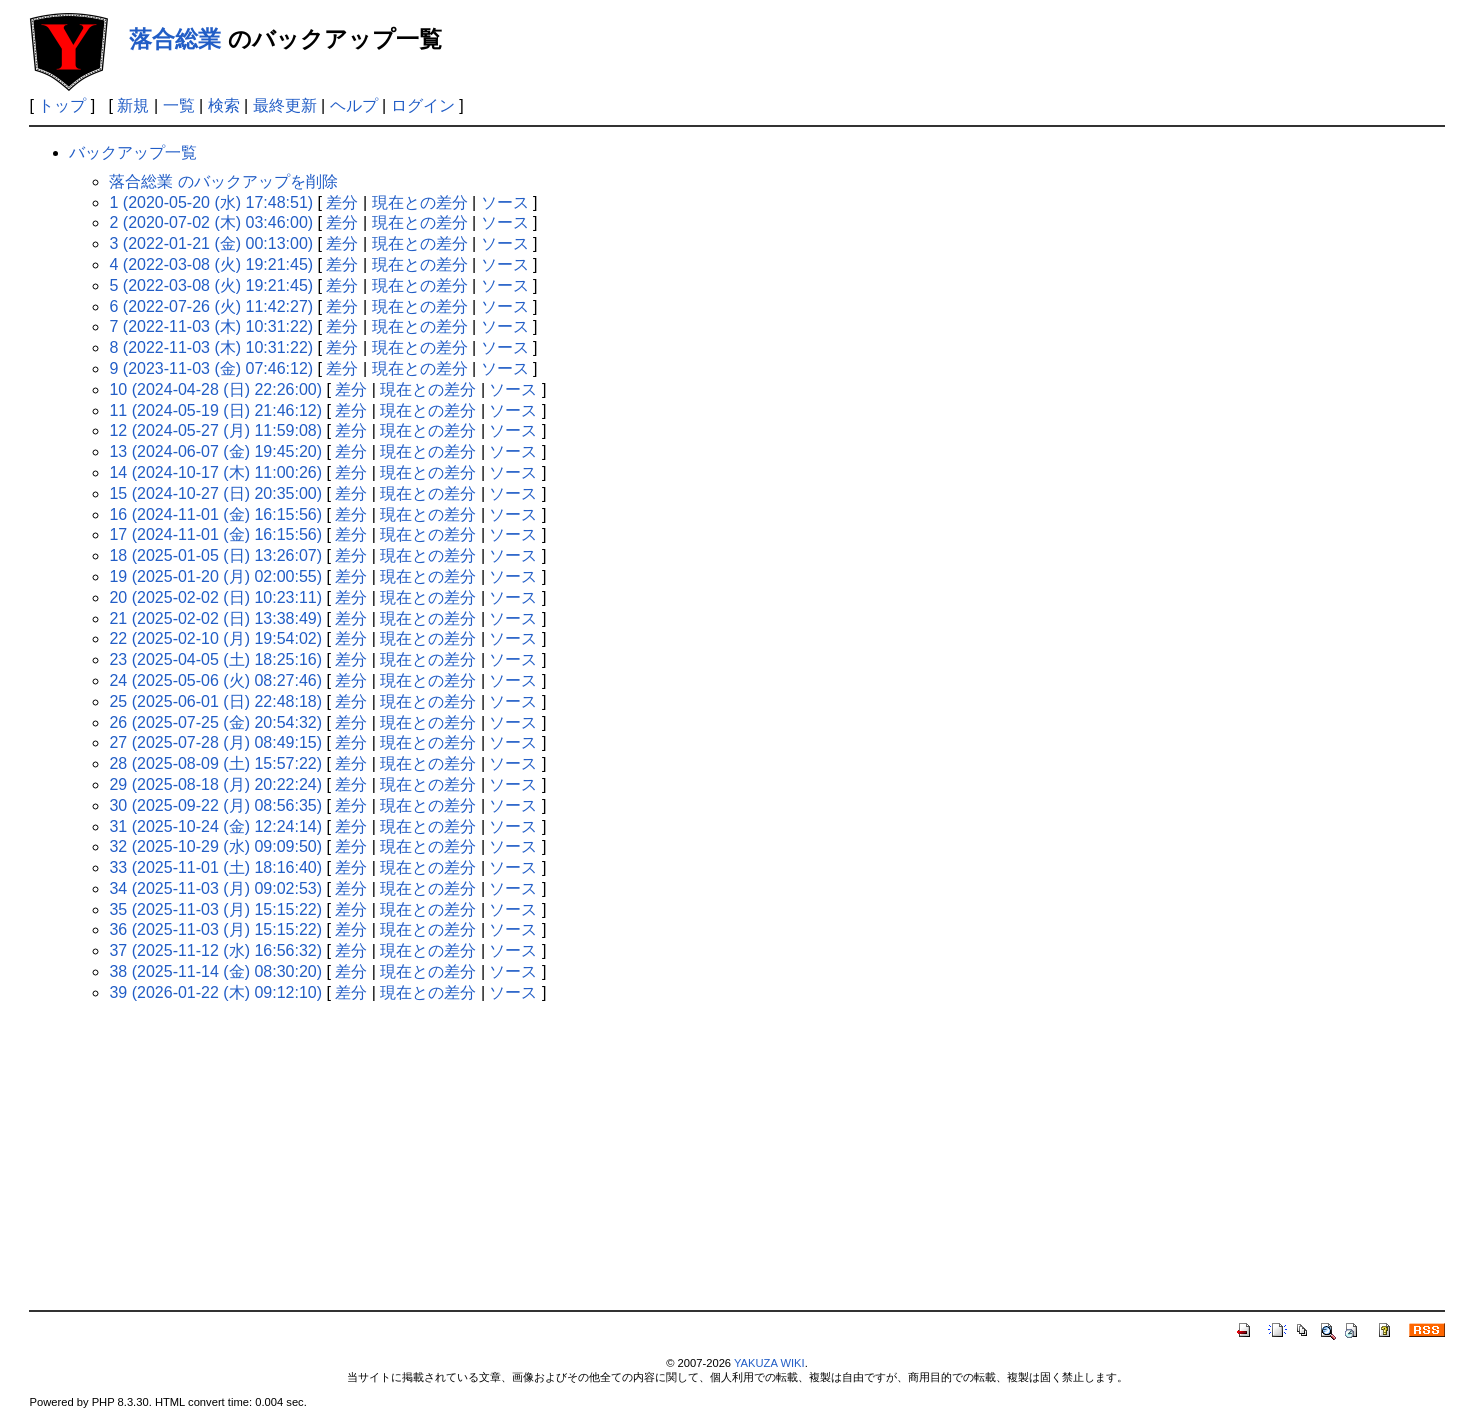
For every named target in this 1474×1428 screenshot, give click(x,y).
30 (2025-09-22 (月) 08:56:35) (215, 805)
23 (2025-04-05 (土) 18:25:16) (215, 659)
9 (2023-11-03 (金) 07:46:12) (211, 368)
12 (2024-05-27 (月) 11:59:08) (215, 430)
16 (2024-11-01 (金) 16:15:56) (215, 514)
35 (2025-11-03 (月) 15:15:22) (215, 909)
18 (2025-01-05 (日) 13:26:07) (215, 555)
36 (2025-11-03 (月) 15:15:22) (215, 929)
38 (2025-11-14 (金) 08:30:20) (215, 971)
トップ (62, 105)
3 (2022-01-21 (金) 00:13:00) (211, 243)
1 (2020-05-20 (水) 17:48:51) (211, 202)
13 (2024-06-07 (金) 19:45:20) (215, 451)
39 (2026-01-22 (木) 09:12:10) (215, 992)
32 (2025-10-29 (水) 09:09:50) (215, 846)
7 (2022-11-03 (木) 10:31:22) (211, 326)
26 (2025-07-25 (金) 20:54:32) (215, 722)
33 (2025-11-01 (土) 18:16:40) (215, 867)
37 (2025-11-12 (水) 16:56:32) (215, 950)
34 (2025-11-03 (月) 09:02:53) (215, 888)
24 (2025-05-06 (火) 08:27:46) (215, 680)
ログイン (423, 105)
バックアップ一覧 (133, 152)
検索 (224, 105)
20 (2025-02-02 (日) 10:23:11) (215, 597)
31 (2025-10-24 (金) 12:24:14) (215, 826)
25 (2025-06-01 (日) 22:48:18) (215, 701)
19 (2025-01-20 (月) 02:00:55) (215, 576)
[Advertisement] (737, 1160)
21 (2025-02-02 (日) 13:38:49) (215, 618)
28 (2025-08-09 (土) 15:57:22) (215, 763)
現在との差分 (420, 202)
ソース (505, 202)
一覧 (179, 105)
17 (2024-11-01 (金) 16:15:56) (215, 534)
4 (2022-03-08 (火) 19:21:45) (211, 264)
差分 (342, 202)
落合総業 (175, 39)
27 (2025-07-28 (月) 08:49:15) (215, 742)
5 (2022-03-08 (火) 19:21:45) (211, 285)
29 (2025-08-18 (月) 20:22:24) (215, 784)
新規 (133, 105)
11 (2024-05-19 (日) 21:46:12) (215, 410)
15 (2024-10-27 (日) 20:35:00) (215, 493)
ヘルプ (354, 105)
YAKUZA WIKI (769, 1363)
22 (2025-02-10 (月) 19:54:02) (215, 638)
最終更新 (285, 105)
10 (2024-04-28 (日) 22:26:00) (215, 389)
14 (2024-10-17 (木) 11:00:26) (215, 472)
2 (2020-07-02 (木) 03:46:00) (211, 222)
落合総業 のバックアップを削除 (223, 181)
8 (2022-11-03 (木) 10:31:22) (211, 347)
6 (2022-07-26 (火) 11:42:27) (211, 306)
